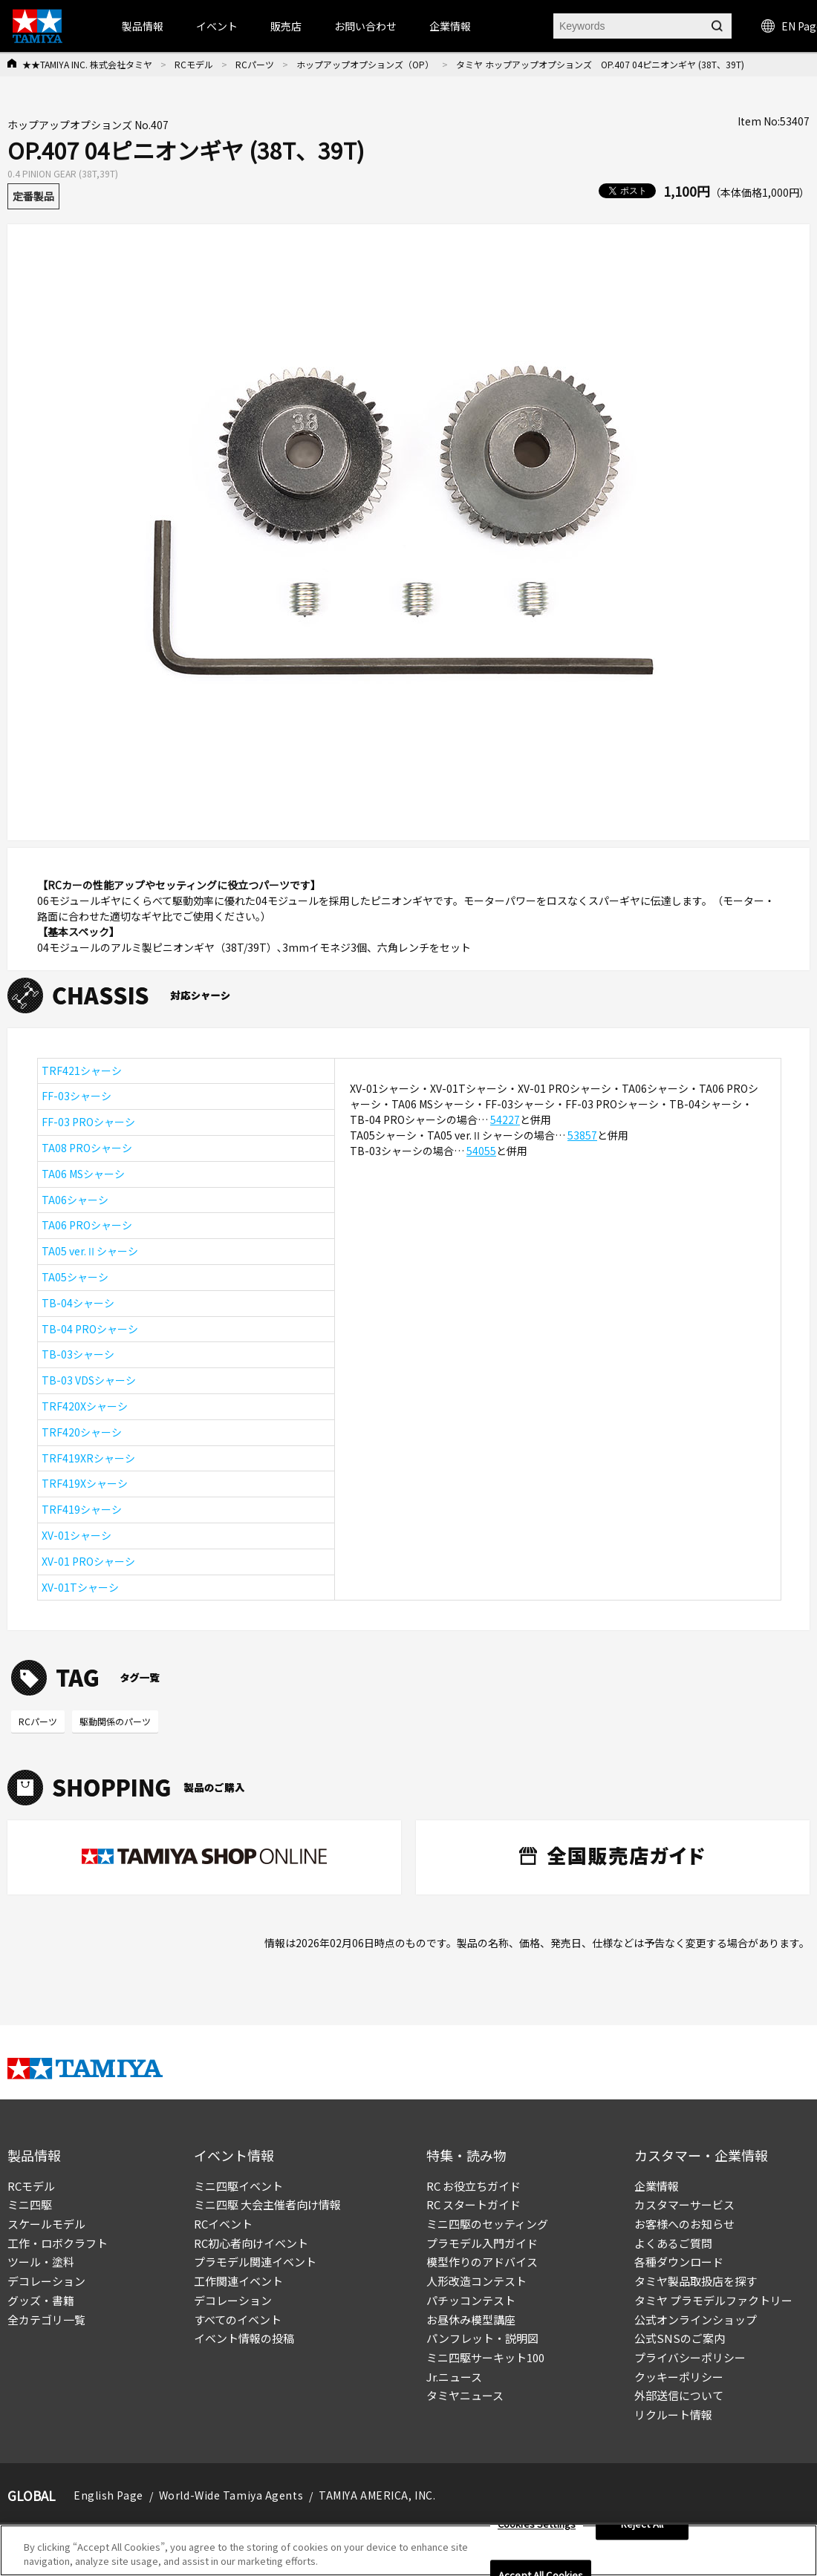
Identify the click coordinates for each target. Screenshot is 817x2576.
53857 (582, 1135)
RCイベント (223, 2224)
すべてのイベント (237, 2319)
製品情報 (142, 26)
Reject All (642, 2529)
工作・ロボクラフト (57, 2243)
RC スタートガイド (473, 2204)
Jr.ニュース (454, 2376)
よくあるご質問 (673, 2243)
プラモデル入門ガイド (482, 2243)
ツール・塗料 (40, 2261)
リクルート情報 (673, 2414)
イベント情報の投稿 (244, 2338)
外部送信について (678, 2395)
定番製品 (33, 196)
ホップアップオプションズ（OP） (365, 64)
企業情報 (656, 2186)
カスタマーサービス (684, 2204)
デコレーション (46, 2281)
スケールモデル (46, 2224)
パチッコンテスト (470, 2300)
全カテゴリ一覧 (46, 2319)
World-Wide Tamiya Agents (231, 2495)
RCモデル (194, 64)
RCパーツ (254, 64)
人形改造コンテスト (476, 2281)
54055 (481, 1150)
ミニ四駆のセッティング (487, 2224)
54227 (505, 1119)
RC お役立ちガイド (473, 2186)
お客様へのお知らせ (684, 2224)
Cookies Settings (537, 2529)
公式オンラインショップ (695, 2319)
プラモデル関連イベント (255, 2261)
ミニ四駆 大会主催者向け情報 (267, 2204)
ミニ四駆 (29, 2204)
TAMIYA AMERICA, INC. (377, 2495)
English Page (108, 2495)
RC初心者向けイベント (251, 2243)
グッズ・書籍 (40, 2300)
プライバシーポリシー (690, 2357)
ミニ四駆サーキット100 (485, 2357)
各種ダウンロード (678, 2261)
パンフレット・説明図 (482, 2338)
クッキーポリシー (678, 2376)
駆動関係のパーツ (115, 1721)
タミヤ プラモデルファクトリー (713, 2300)
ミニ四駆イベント (238, 2186)
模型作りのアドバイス (482, 2261)
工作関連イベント (238, 2281)
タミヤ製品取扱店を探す (695, 2281)
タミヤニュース (465, 2395)
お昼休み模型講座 (470, 2319)
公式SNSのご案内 (679, 2338)
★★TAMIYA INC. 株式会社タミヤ (87, 64)
